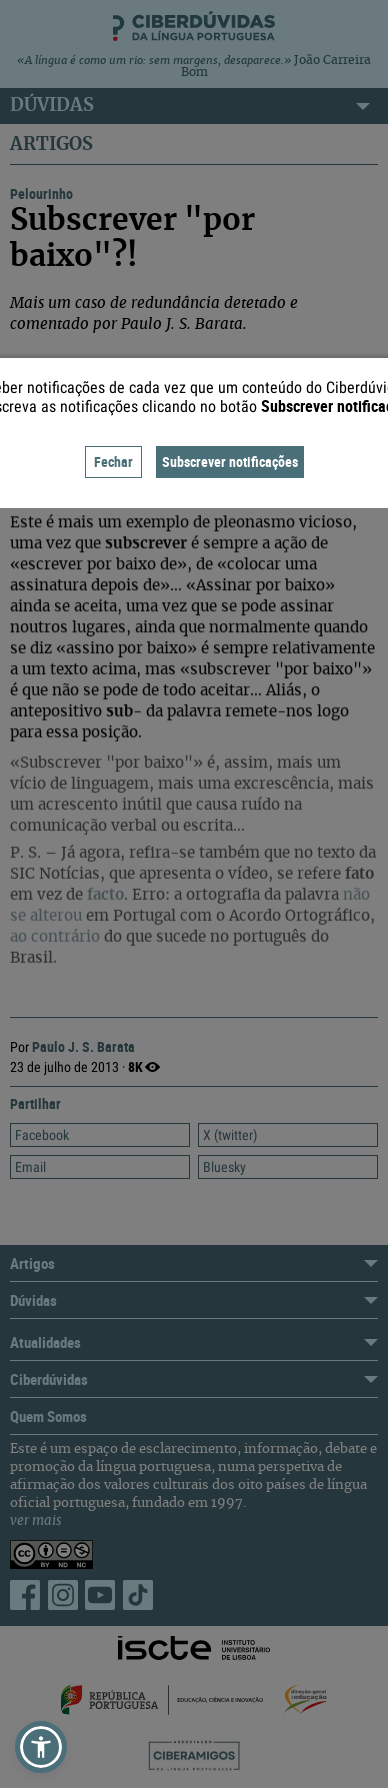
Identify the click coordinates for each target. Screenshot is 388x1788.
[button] (41, 1747)
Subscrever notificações (230, 461)
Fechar (113, 461)
